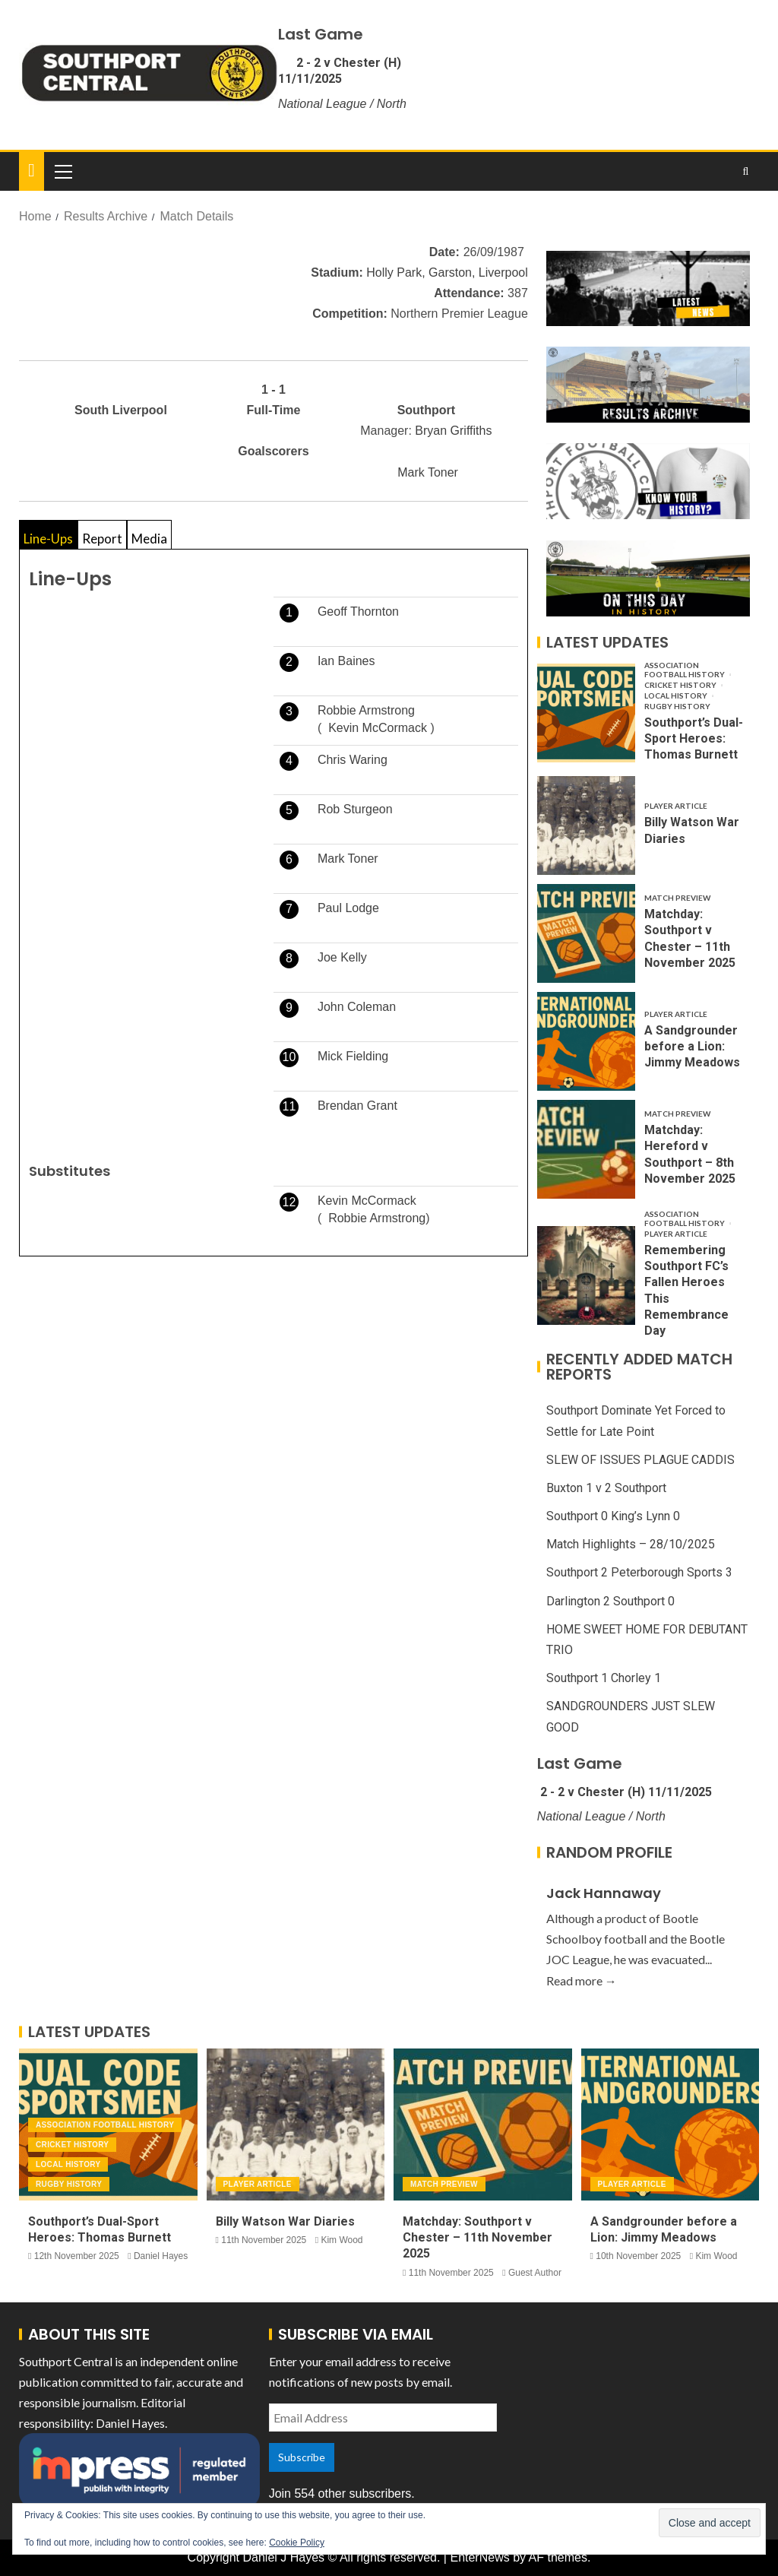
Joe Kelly (342, 957)
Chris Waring (352, 759)
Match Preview (677, 897)
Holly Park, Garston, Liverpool (447, 272)
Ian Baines (346, 660)
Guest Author (534, 2272)
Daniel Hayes (161, 2256)
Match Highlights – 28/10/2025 (630, 1544)
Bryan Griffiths (453, 430)
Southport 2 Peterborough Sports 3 (639, 1572)
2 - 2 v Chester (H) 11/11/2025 (339, 70)
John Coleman (357, 1006)
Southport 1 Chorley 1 (603, 1678)
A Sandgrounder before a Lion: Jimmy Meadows (692, 1046)
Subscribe (301, 2457)
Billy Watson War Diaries (285, 2221)
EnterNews (479, 2557)
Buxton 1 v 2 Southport (606, 1488)
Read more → (581, 1980)
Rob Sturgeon (355, 809)
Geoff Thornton (358, 611)
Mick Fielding (353, 1056)
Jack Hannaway (603, 1893)
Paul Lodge (348, 907)
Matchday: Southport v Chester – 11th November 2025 (477, 2237)
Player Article (675, 805)
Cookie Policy (296, 2542)
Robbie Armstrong (366, 710)
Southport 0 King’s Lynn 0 (613, 1516)
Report (102, 539)
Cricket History (681, 684)
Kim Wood (341, 2240)
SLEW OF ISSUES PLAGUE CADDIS (640, 1460)
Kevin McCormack (377, 727)
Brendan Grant (357, 1105)
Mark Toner (427, 472)
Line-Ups (48, 539)
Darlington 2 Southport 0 (610, 1601)
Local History (676, 695)
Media (149, 539)
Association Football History (685, 670)
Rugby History (677, 706)
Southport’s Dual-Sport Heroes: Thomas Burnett (693, 738)
